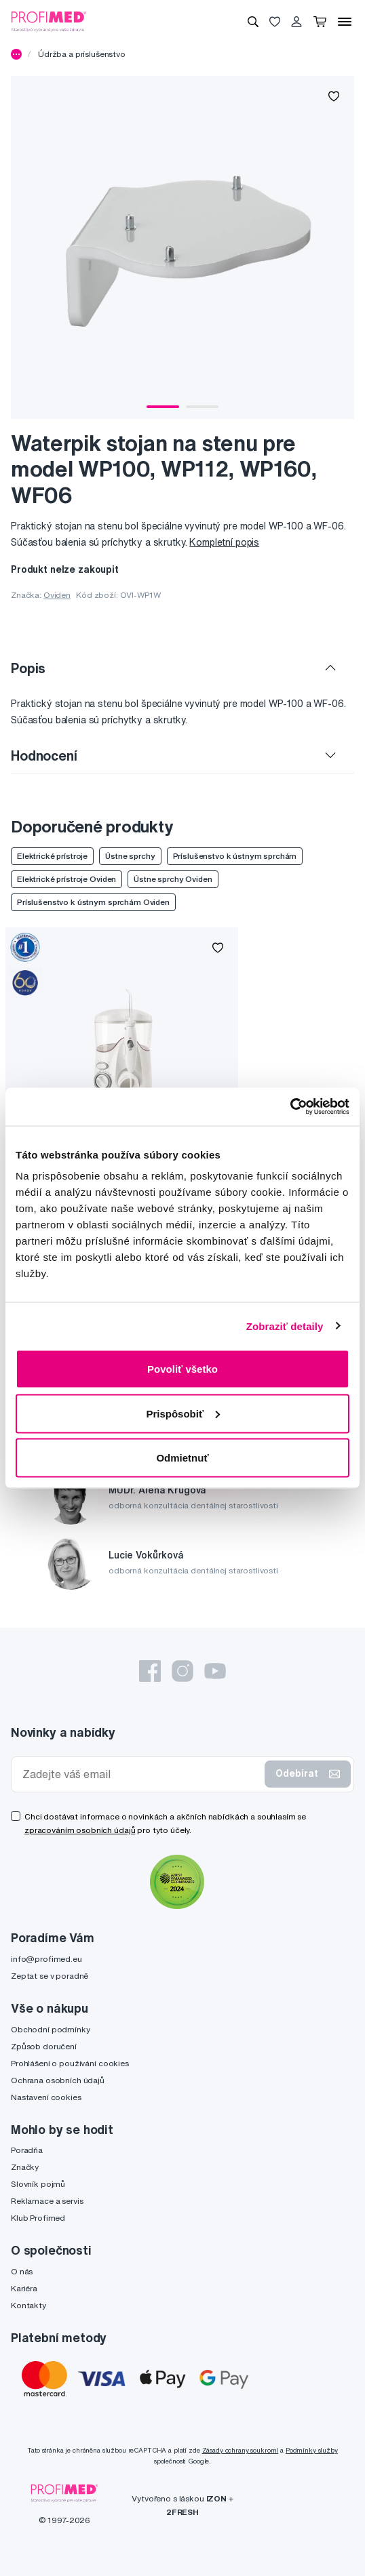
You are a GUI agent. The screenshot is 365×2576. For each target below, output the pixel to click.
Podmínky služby (312, 2450)
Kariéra (24, 2288)
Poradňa (27, 2150)
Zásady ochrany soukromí (240, 2450)
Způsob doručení (44, 2046)
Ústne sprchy (130, 855)
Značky (25, 2166)
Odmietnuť (182, 1458)
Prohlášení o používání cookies (70, 2063)
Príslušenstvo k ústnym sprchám (235, 855)
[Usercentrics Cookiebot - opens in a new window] (290, 1107)
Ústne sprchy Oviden (173, 878)
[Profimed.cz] (49, 21)
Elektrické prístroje (52, 855)
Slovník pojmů (38, 2183)
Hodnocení (44, 755)
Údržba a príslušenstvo (82, 53)
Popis (28, 668)
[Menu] (344, 22)
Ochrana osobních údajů (57, 2080)
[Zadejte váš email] (141, 1774)
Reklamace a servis (47, 2200)
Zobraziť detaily (285, 1325)
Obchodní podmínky (50, 2029)
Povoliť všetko (182, 1369)
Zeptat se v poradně (49, 1975)
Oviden (57, 594)
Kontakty (28, 2305)
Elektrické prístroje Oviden (66, 878)
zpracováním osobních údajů (79, 1830)
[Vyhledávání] (253, 22)
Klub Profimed (38, 2217)
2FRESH (182, 2512)
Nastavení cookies (46, 2097)
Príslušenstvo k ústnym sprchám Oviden (93, 902)
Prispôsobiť (183, 1413)
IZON (216, 2498)
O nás (22, 2271)
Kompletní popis (224, 542)
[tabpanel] (182, 247)
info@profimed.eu (46, 1958)
